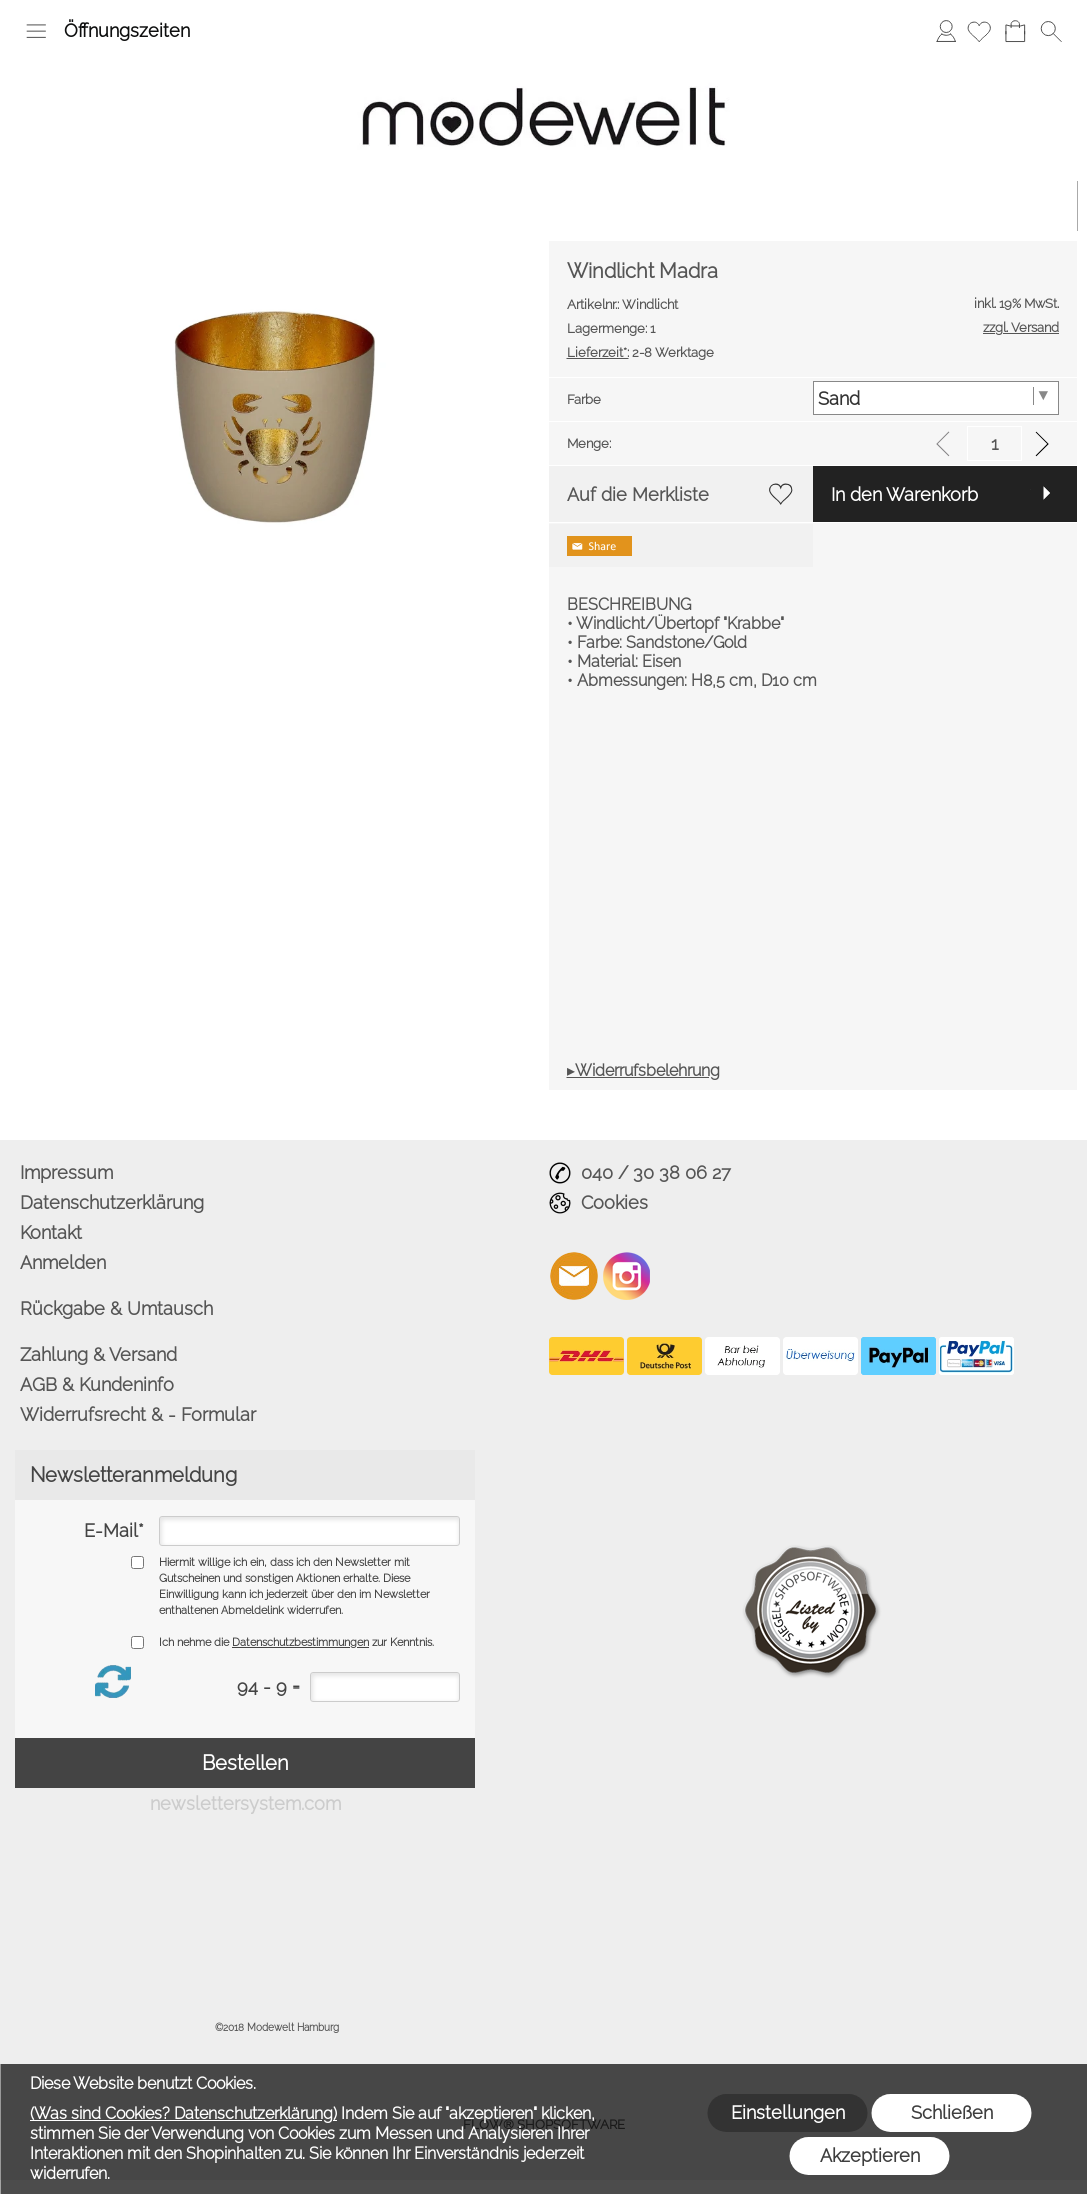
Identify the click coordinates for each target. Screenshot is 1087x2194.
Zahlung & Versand (98, 1354)
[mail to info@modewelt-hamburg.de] (574, 1276)
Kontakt (51, 1232)
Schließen (952, 2112)
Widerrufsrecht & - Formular (138, 1414)
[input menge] (994, 443)
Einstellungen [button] (788, 2112)
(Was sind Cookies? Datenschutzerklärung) (183, 2113)
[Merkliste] (979, 31)
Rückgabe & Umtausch (116, 1308)
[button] (36, 31)
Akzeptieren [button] (870, 2155)
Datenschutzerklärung (112, 1202)
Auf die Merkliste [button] (638, 494)
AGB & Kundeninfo (97, 1384)
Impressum (66, 1172)
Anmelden (946, 30)
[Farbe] (936, 398)
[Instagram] (627, 1276)
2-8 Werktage (640, 352)
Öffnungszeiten (127, 30)
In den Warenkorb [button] (904, 494)
